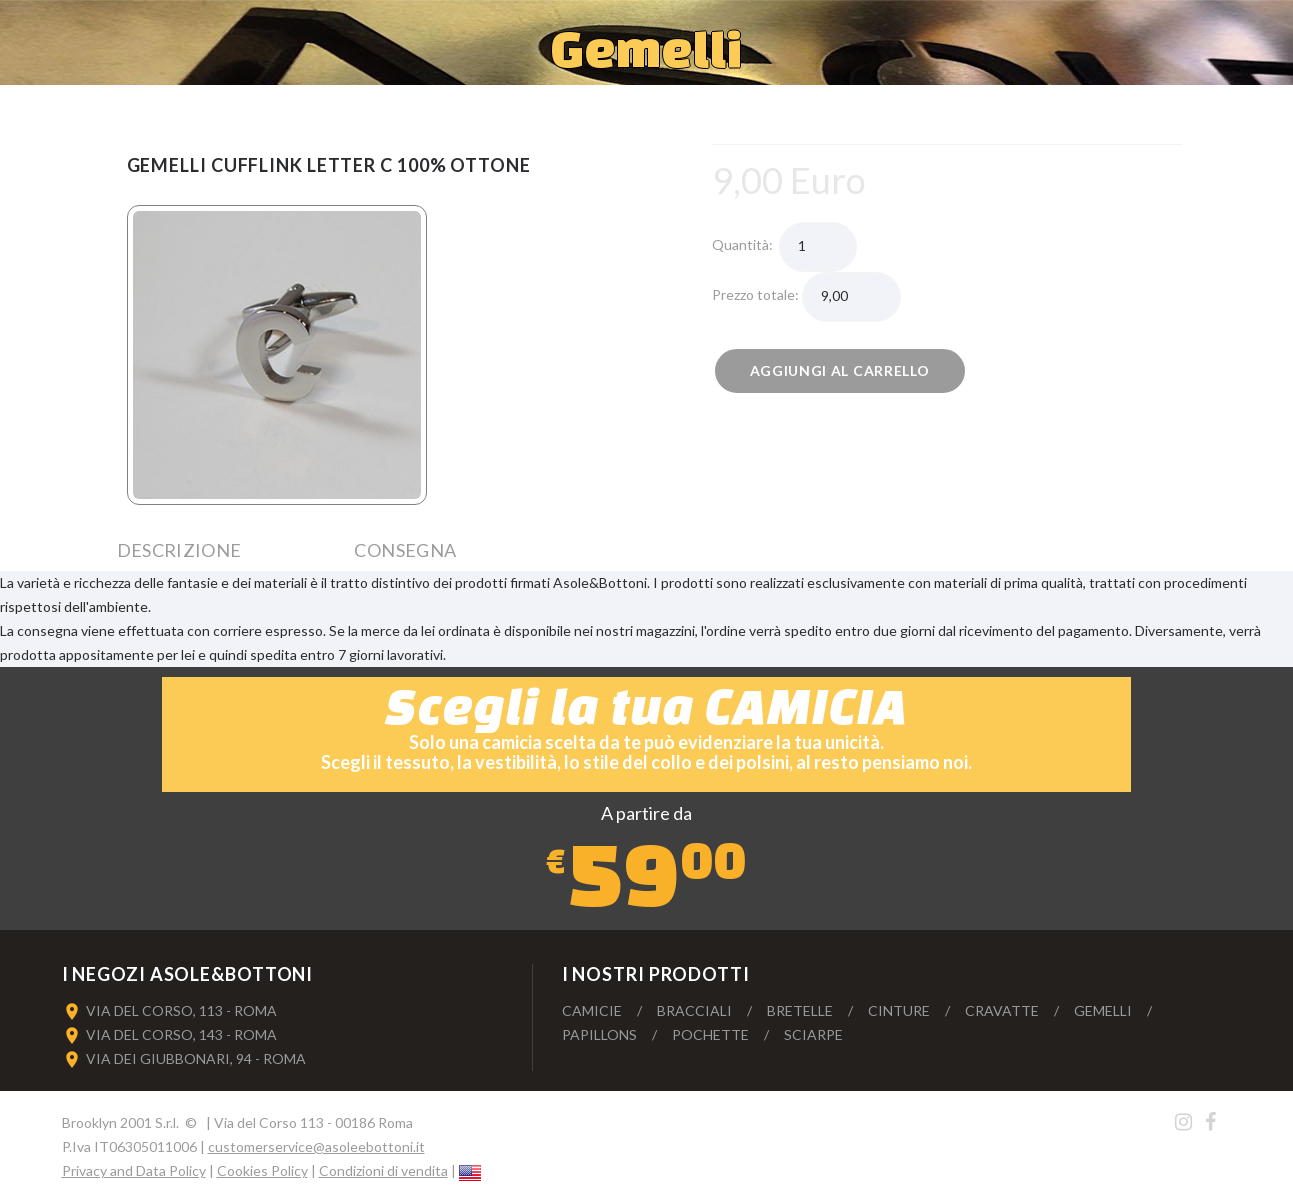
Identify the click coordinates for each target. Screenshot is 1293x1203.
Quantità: (745, 244)
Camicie (592, 1010)
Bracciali (694, 1010)
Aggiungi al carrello (840, 370)
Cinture (899, 1010)
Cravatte (1002, 1010)
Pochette (710, 1034)
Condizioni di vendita (383, 1170)
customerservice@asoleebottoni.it (316, 1146)
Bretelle (800, 1010)
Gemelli (1103, 1010)
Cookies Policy (262, 1170)
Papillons (599, 1034)
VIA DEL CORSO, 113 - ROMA (181, 1010)
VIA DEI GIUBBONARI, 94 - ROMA (196, 1058)
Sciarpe (813, 1034)
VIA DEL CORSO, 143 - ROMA (181, 1034)
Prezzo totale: (757, 294)
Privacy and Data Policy (134, 1170)
